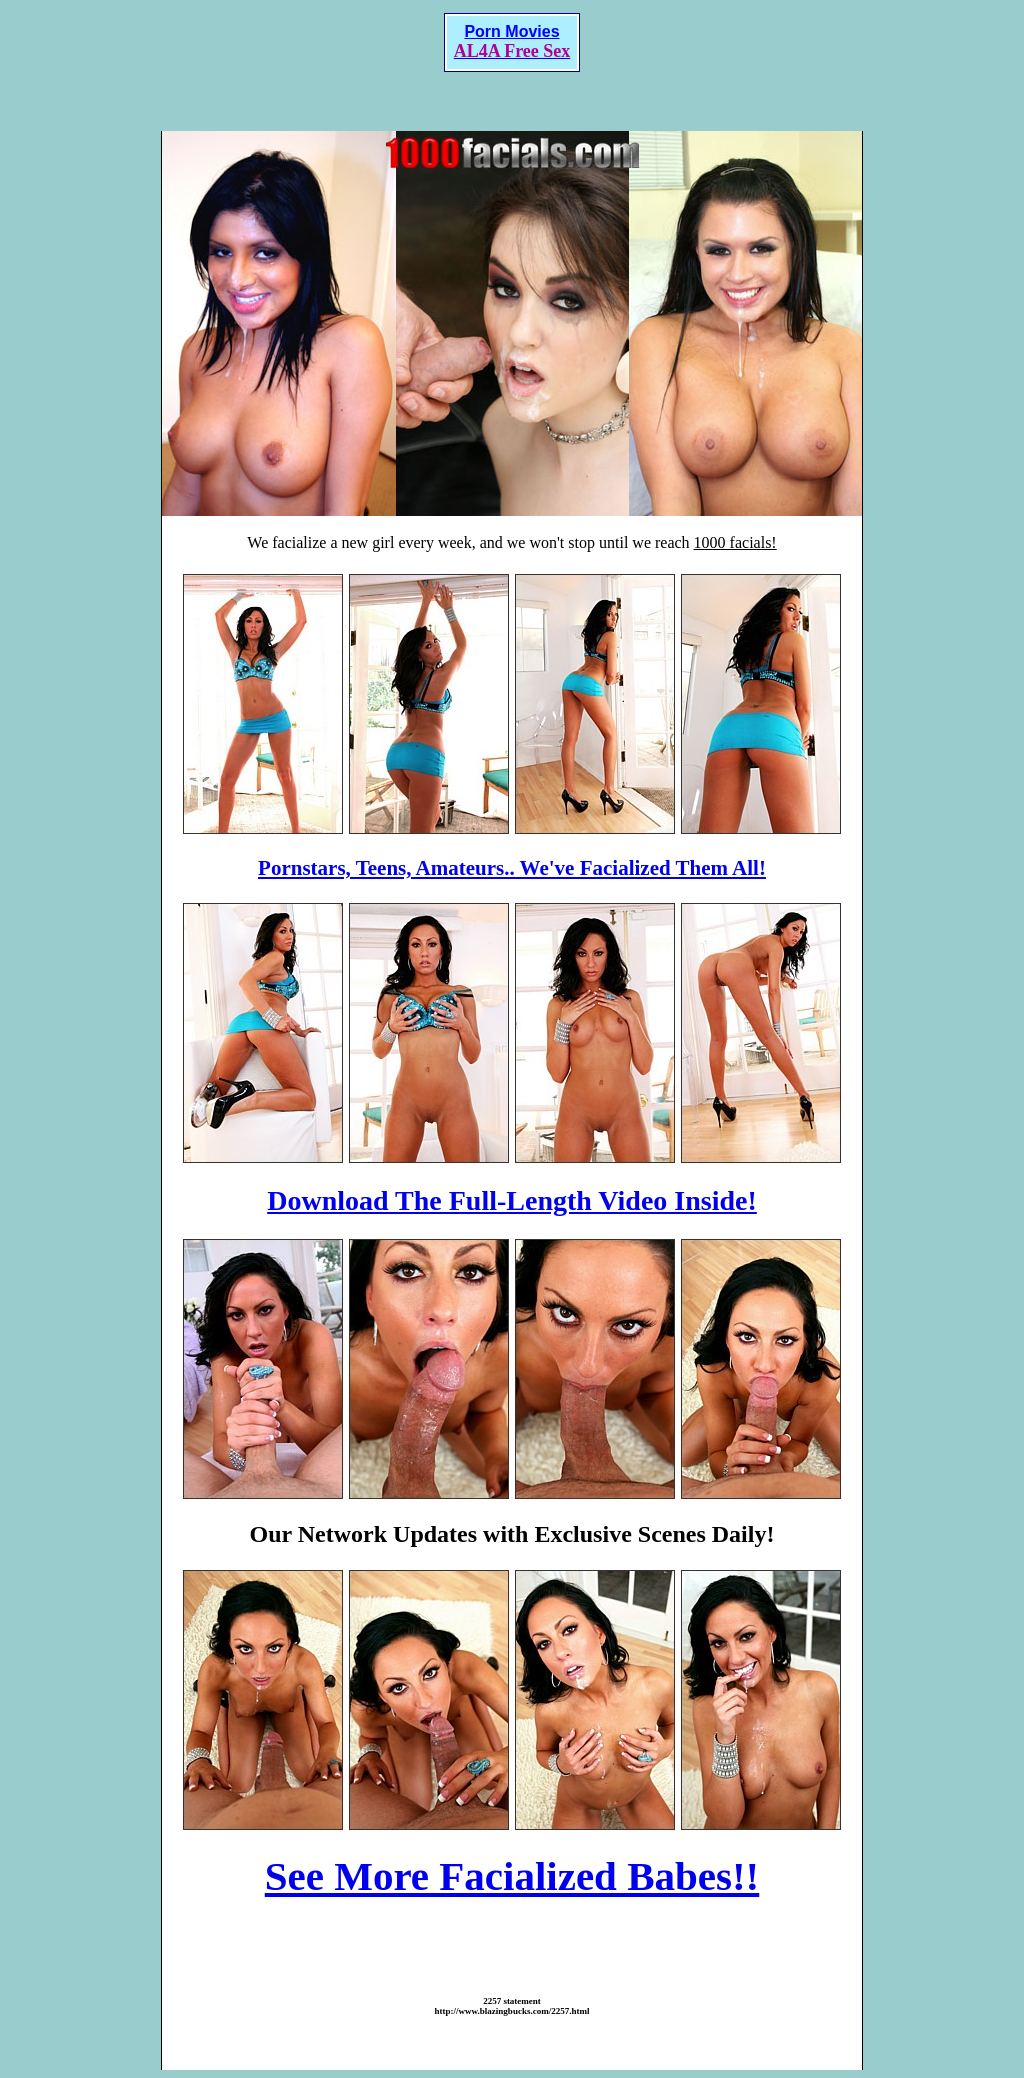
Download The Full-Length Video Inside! (512, 1200)
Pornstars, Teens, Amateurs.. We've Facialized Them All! (512, 868)
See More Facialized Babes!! (512, 1876)
